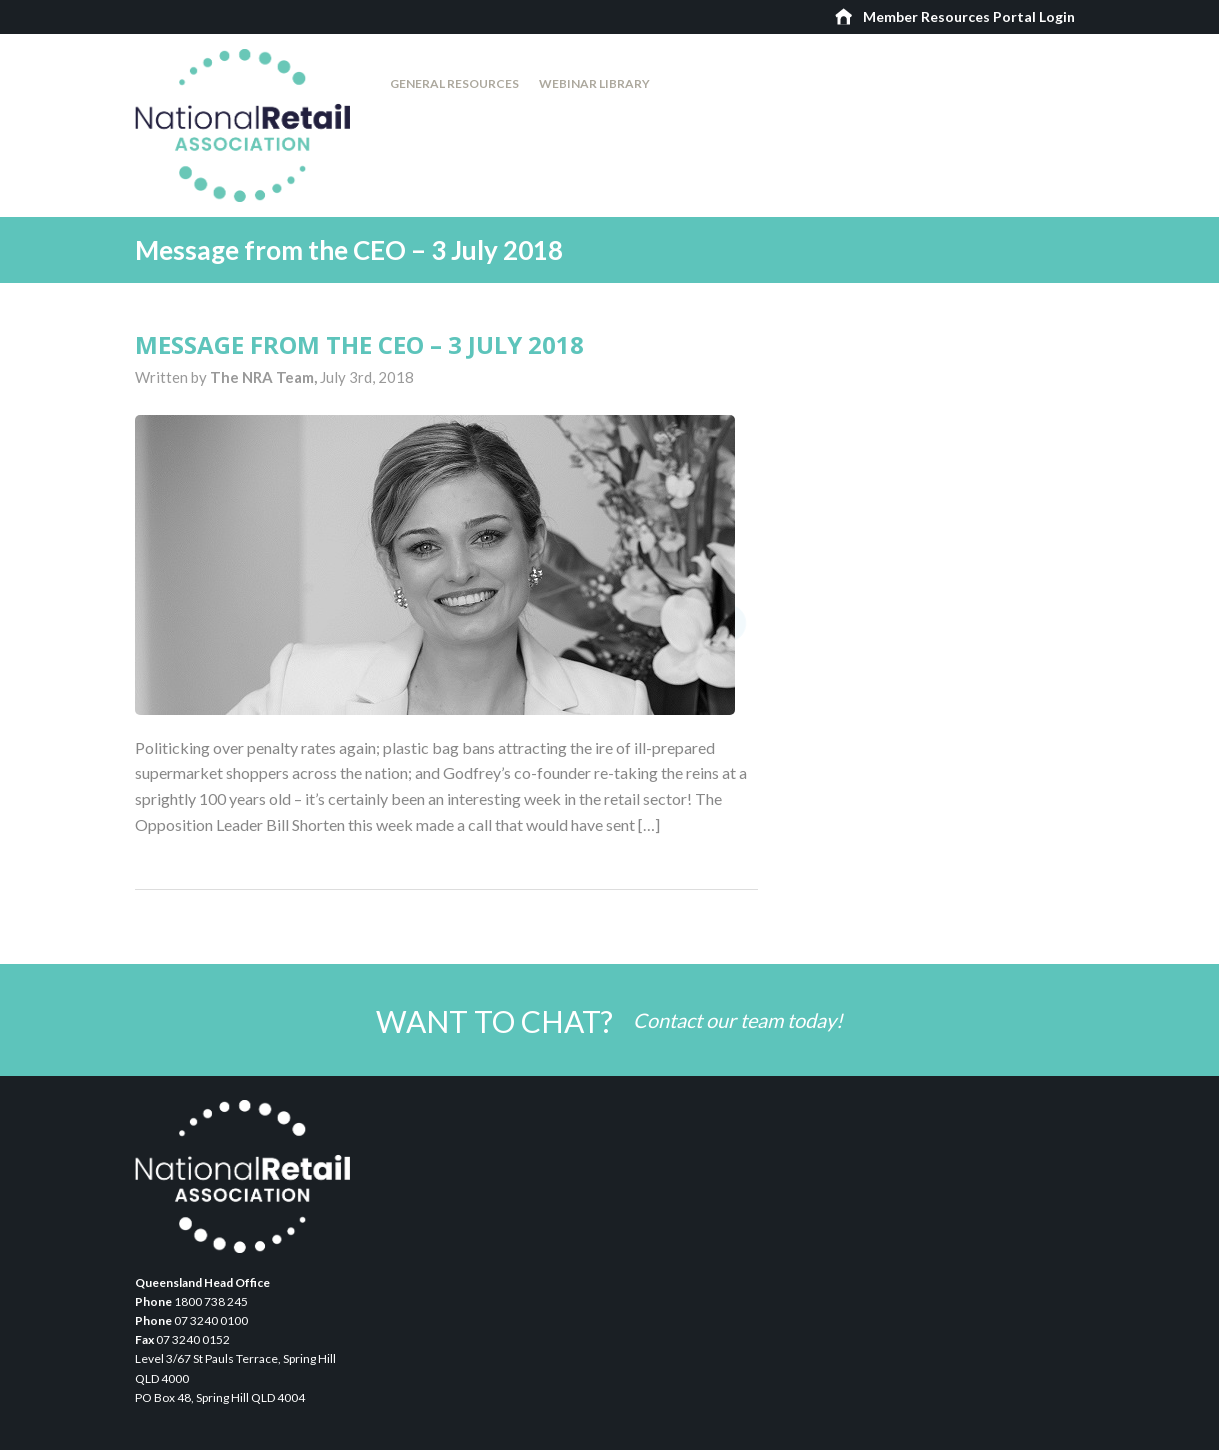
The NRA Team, (265, 377)
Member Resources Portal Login (969, 16)
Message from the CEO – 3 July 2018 (359, 344)
